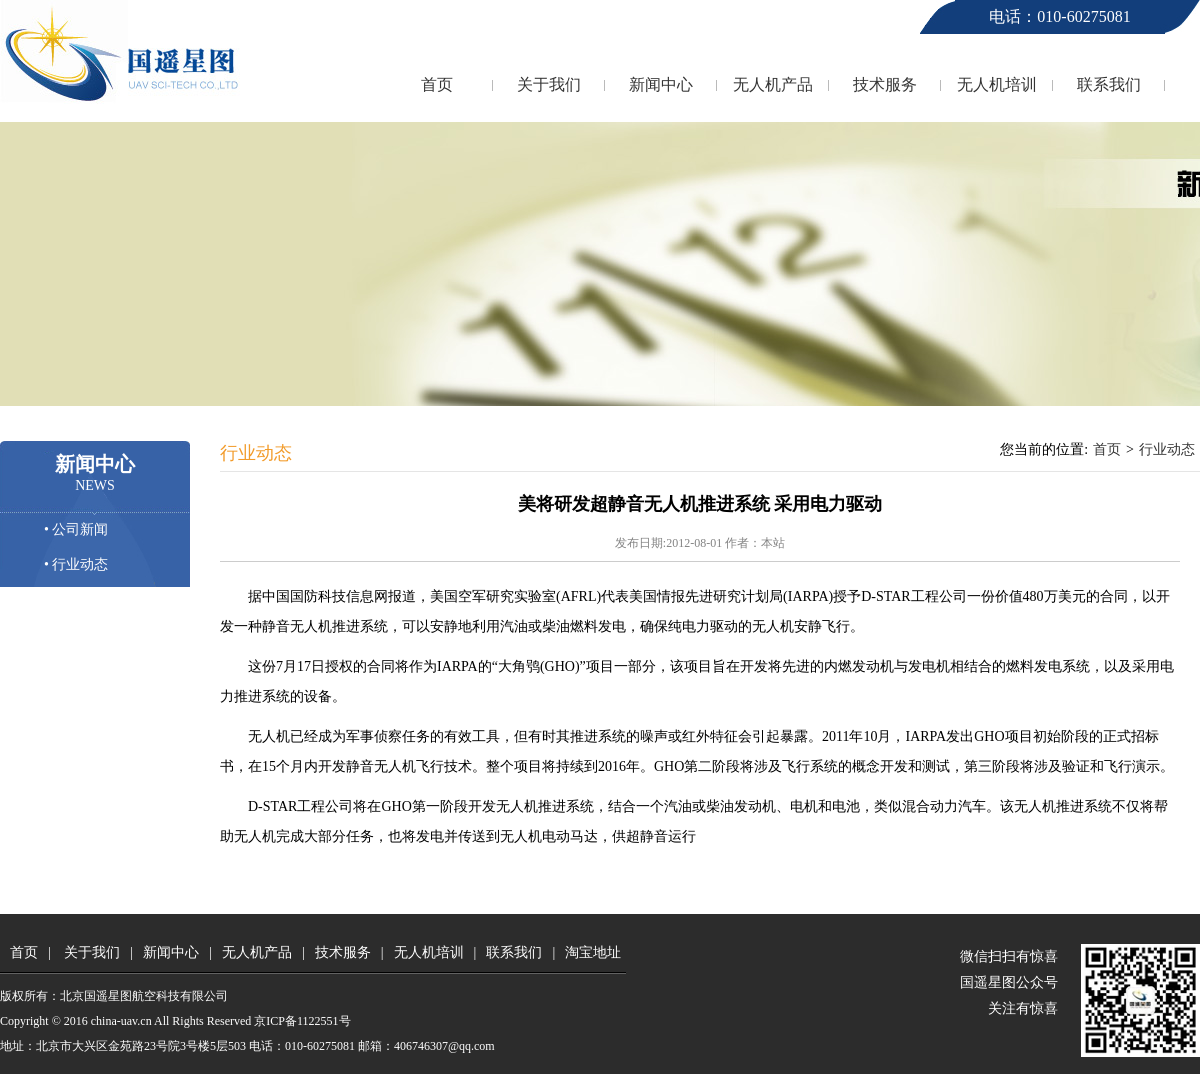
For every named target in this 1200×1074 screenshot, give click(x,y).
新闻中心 (661, 84)
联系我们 (1109, 84)
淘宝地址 (593, 952)
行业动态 (1167, 449)
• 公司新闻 (76, 529)
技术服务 (885, 84)
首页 (437, 84)
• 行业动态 (76, 564)
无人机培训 (997, 84)
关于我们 (549, 84)
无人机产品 (773, 84)
